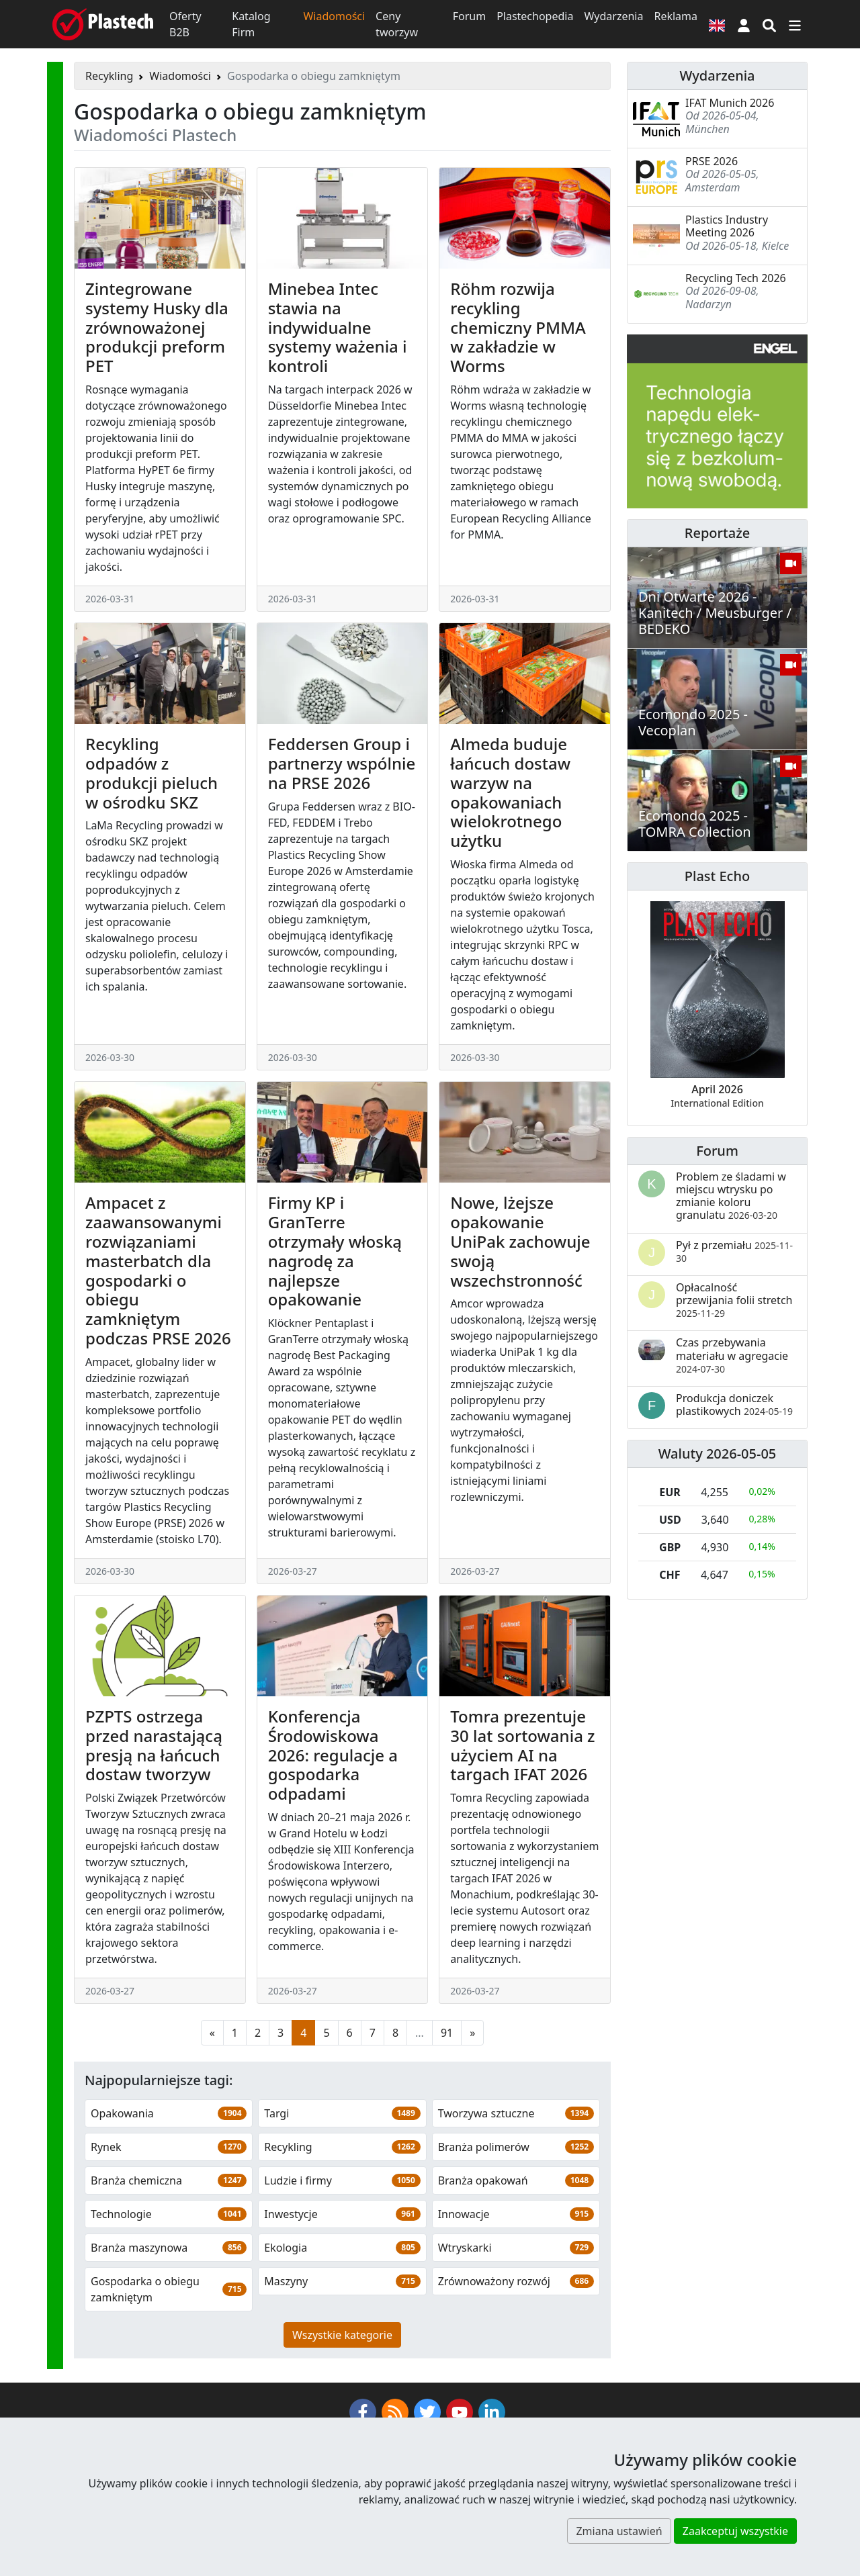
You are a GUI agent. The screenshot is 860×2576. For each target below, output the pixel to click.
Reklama (675, 16)
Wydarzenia (613, 16)
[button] (744, 24)
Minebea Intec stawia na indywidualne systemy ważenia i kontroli (337, 327)
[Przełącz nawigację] (795, 24)
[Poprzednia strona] (212, 2032)
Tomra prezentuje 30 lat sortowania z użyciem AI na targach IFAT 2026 (522, 1745)
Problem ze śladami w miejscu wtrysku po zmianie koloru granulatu (731, 1196)
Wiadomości (334, 16)
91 (447, 2032)
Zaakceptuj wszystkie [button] (735, 2531)
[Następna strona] (472, 2032)
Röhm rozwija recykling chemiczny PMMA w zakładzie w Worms (517, 327)
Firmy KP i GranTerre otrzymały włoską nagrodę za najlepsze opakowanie (335, 1250)
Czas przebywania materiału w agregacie (732, 1355)
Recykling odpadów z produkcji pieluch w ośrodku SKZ (151, 773)
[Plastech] (102, 24)
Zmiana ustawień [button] (619, 2531)
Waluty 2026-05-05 (717, 1453)
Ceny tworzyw (397, 24)
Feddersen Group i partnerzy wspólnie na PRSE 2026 (342, 763)
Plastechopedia (535, 16)
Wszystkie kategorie (342, 2335)
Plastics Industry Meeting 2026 (726, 226)
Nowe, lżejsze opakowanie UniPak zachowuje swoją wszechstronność (520, 1241)
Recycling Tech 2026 (735, 278)
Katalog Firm (251, 24)
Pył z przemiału (734, 1251)
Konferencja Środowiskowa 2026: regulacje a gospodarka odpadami (333, 1754)
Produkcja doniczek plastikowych (734, 1404)
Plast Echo (717, 876)
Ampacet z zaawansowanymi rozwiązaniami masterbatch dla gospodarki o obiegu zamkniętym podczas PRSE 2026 (158, 1270)
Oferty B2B (185, 24)
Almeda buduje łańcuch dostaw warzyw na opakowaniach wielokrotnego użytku (510, 792)
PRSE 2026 (711, 161)
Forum (469, 16)
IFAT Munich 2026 (729, 102)
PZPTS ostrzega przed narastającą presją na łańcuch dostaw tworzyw (153, 1745)
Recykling (109, 75)
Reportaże (717, 533)
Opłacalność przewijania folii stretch (734, 1300)
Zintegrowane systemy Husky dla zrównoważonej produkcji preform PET (156, 327)
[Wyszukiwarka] (769, 24)
